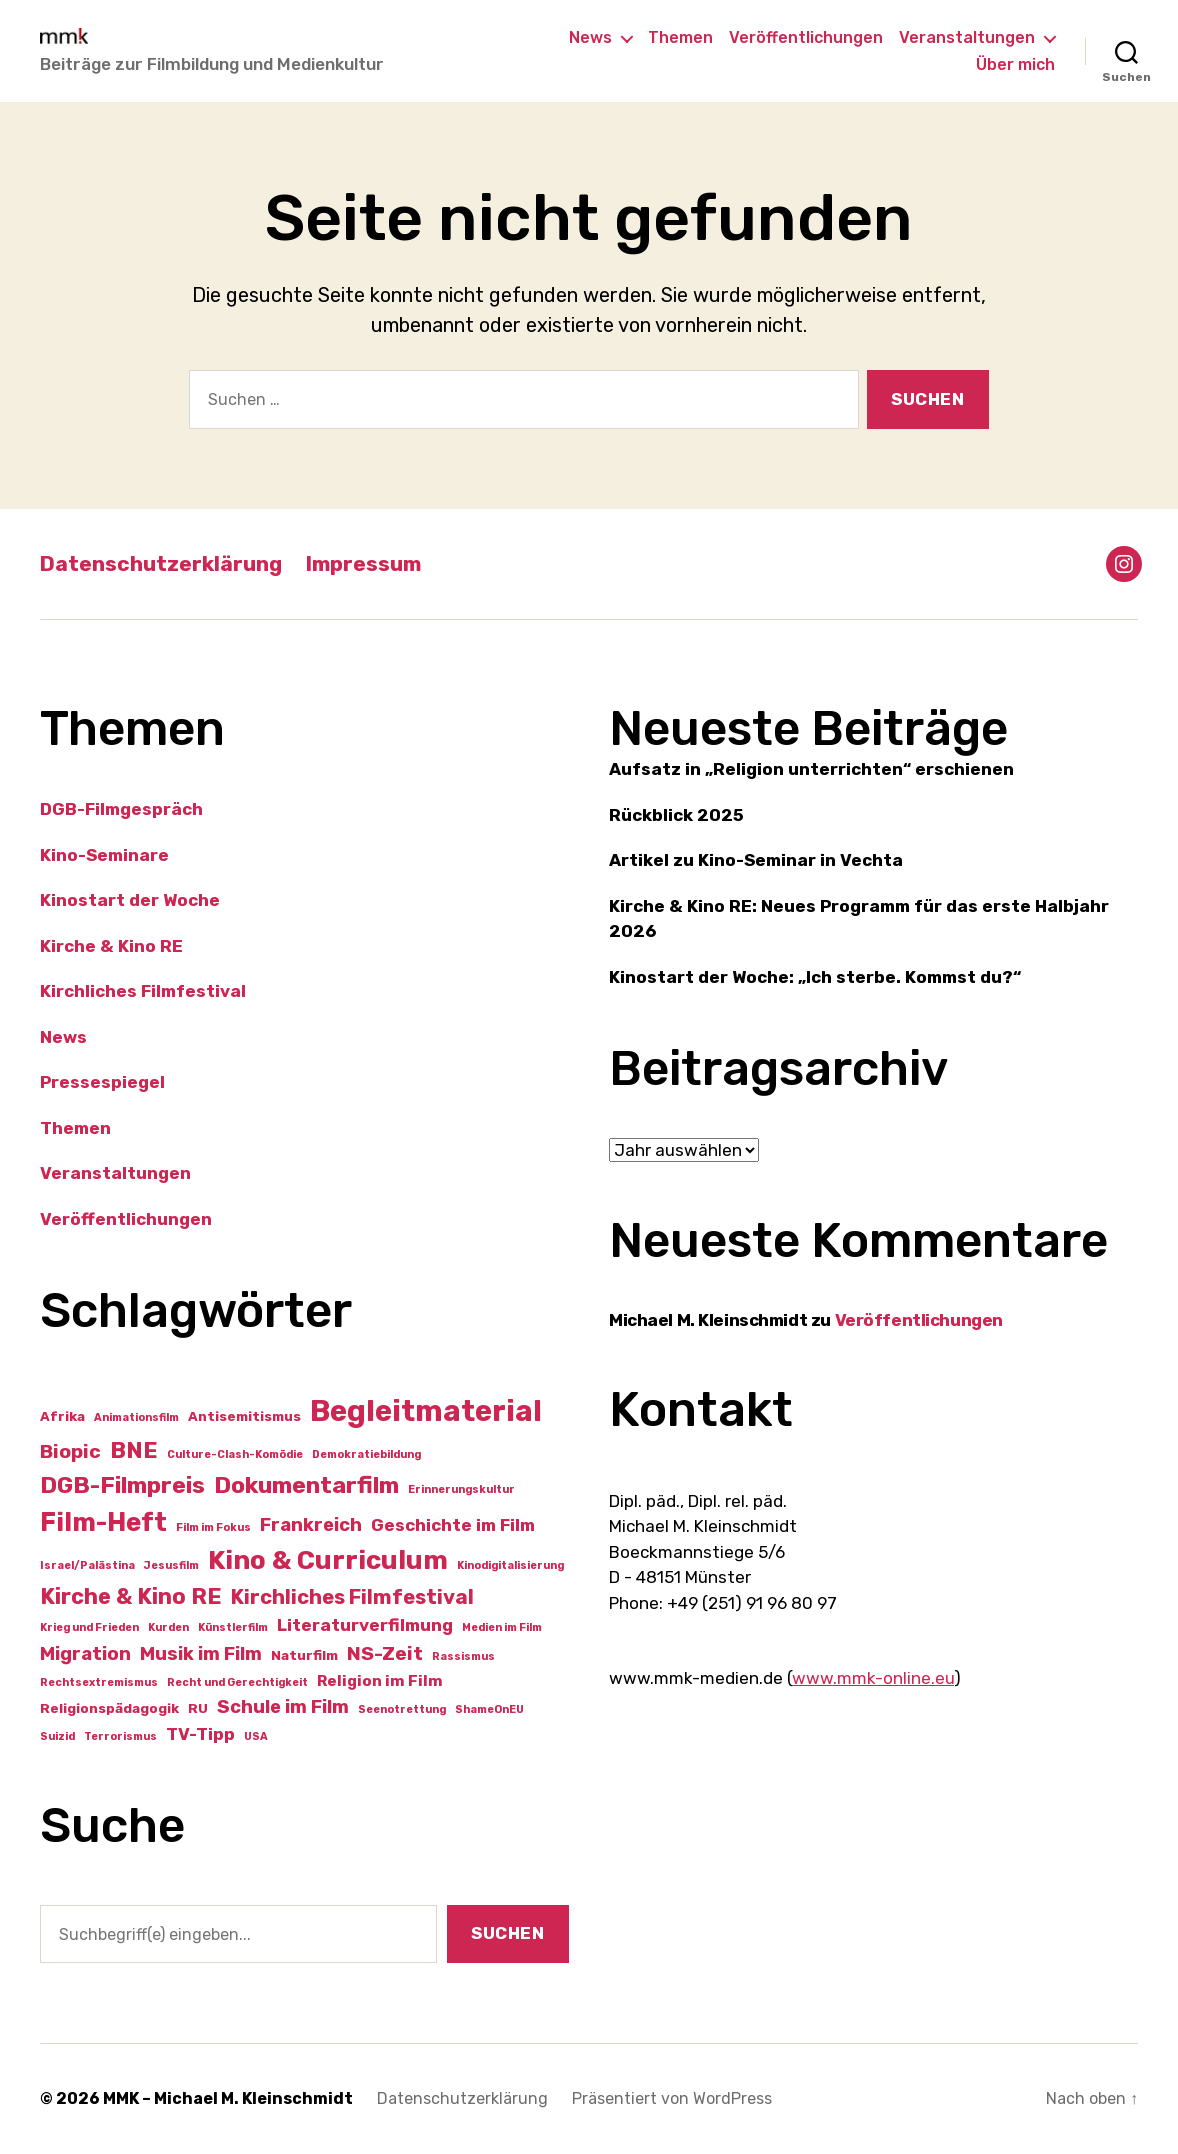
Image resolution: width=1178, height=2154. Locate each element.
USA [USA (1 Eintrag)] (256, 1736)
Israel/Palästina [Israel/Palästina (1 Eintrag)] (87, 1565)
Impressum (363, 563)
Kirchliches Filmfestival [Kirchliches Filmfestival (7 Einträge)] (352, 1597)
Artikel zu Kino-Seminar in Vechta (756, 860)
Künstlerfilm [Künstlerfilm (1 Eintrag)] (233, 1627)
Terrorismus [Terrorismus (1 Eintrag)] (120, 1736)
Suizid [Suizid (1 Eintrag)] (57, 1736)
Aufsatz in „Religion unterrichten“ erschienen (811, 769)
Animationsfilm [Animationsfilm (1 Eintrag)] (136, 1417)
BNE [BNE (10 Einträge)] (134, 1450)
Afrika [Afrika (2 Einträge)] (62, 1416)
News (590, 37)
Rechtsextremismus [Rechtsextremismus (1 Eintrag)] (99, 1682)
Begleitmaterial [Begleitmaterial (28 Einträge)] (426, 1411)
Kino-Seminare (104, 855)
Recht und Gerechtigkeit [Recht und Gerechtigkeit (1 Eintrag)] (237, 1682)
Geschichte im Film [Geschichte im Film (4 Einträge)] (453, 1525)
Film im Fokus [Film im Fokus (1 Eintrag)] (213, 1527)
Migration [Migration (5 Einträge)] (85, 1654)
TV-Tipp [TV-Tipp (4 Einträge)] (200, 1734)
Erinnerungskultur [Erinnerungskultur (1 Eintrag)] (461, 1489)
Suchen (507, 1933)
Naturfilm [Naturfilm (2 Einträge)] (304, 1655)
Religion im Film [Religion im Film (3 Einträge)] (380, 1681)
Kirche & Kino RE (111, 946)
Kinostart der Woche (130, 900)
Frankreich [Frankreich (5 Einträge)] (311, 1525)
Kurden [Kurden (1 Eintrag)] (168, 1627)
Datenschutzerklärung (161, 563)
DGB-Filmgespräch (121, 809)
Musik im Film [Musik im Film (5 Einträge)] (201, 1654)
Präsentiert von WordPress (672, 2098)
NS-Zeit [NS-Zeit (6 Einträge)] (385, 1653)
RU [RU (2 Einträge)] (198, 1708)
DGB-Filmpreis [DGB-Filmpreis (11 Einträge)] (122, 1485)
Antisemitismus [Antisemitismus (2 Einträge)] (244, 1416)
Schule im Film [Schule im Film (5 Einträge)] (283, 1707)
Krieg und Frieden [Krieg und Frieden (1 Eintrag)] (89, 1627)
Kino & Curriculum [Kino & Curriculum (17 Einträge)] (328, 1560)
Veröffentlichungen (806, 37)
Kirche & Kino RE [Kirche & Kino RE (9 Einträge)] (131, 1596)
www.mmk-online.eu (873, 1678)
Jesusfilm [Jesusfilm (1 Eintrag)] (171, 1565)
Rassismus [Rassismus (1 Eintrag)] (463, 1656)
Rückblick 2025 (676, 815)
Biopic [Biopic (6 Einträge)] (70, 1451)
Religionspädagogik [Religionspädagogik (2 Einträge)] (109, 1708)
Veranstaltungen (967, 37)
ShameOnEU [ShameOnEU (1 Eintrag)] (489, 1709)
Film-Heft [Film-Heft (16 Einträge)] (103, 1522)
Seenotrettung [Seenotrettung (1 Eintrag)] (402, 1709)
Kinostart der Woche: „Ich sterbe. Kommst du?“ (815, 977)
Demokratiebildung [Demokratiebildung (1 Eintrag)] (366, 1454)
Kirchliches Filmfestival (143, 991)
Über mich (1015, 64)
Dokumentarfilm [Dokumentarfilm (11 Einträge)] (306, 1485)
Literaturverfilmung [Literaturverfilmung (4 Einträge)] (365, 1625)
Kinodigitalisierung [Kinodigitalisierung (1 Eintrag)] (510, 1565)
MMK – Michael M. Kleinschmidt (228, 2098)
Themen (680, 37)
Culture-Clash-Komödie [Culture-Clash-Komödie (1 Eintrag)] (235, 1454)
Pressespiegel (102, 1082)
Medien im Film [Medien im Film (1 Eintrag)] (502, 1627)
